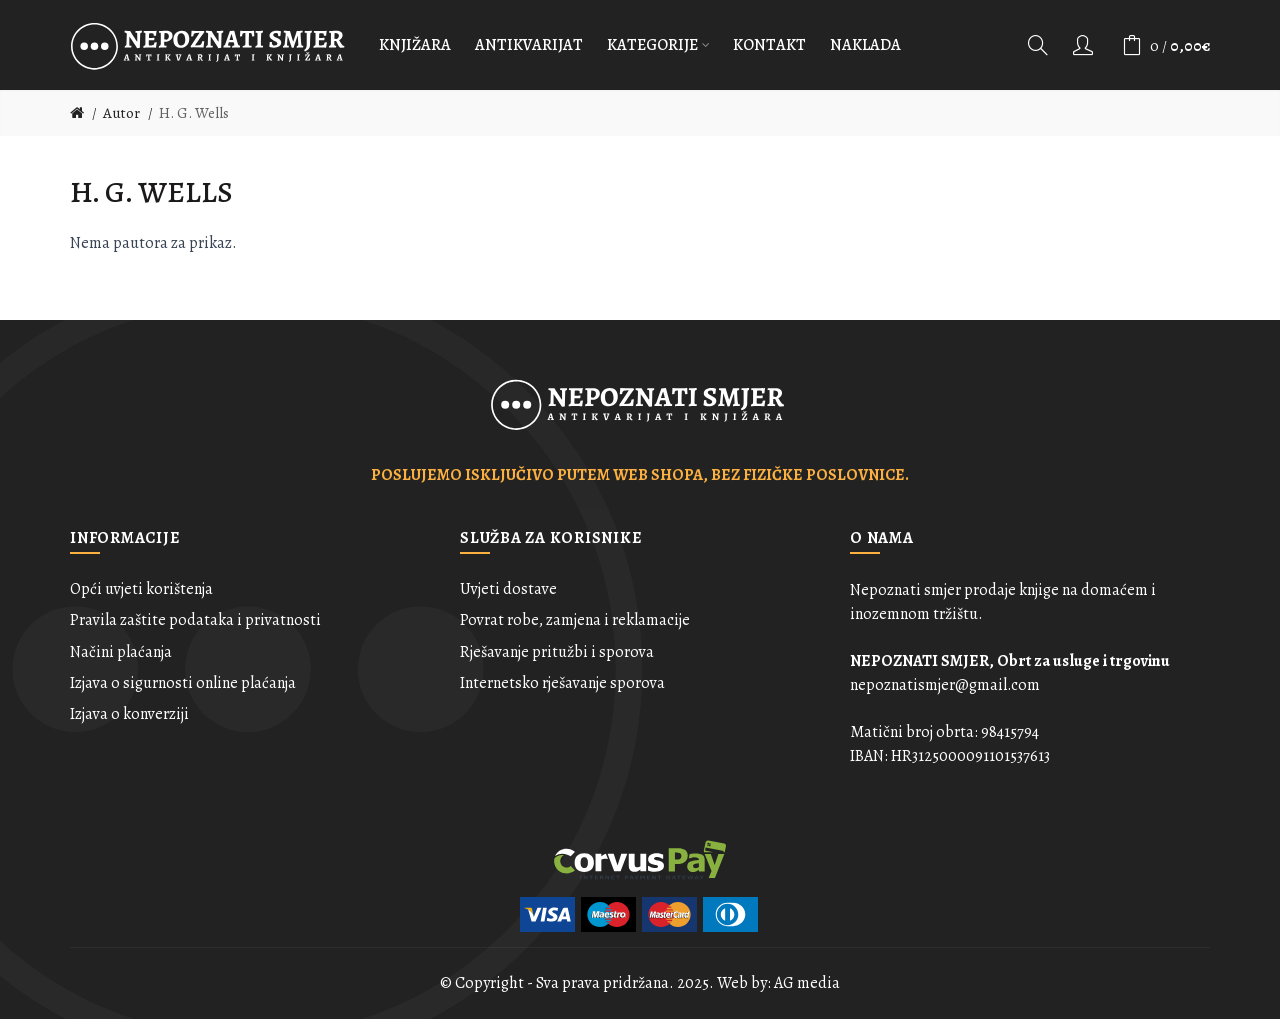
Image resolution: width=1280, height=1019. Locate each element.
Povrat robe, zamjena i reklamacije (575, 620)
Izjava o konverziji (129, 714)
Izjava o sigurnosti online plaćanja (183, 683)
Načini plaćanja (121, 652)
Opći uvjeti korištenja (141, 589)
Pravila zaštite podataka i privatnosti (195, 620)
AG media (807, 983)
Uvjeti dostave (508, 589)
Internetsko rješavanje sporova (562, 683)
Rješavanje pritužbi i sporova (557, 652)
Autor (121, 113)
